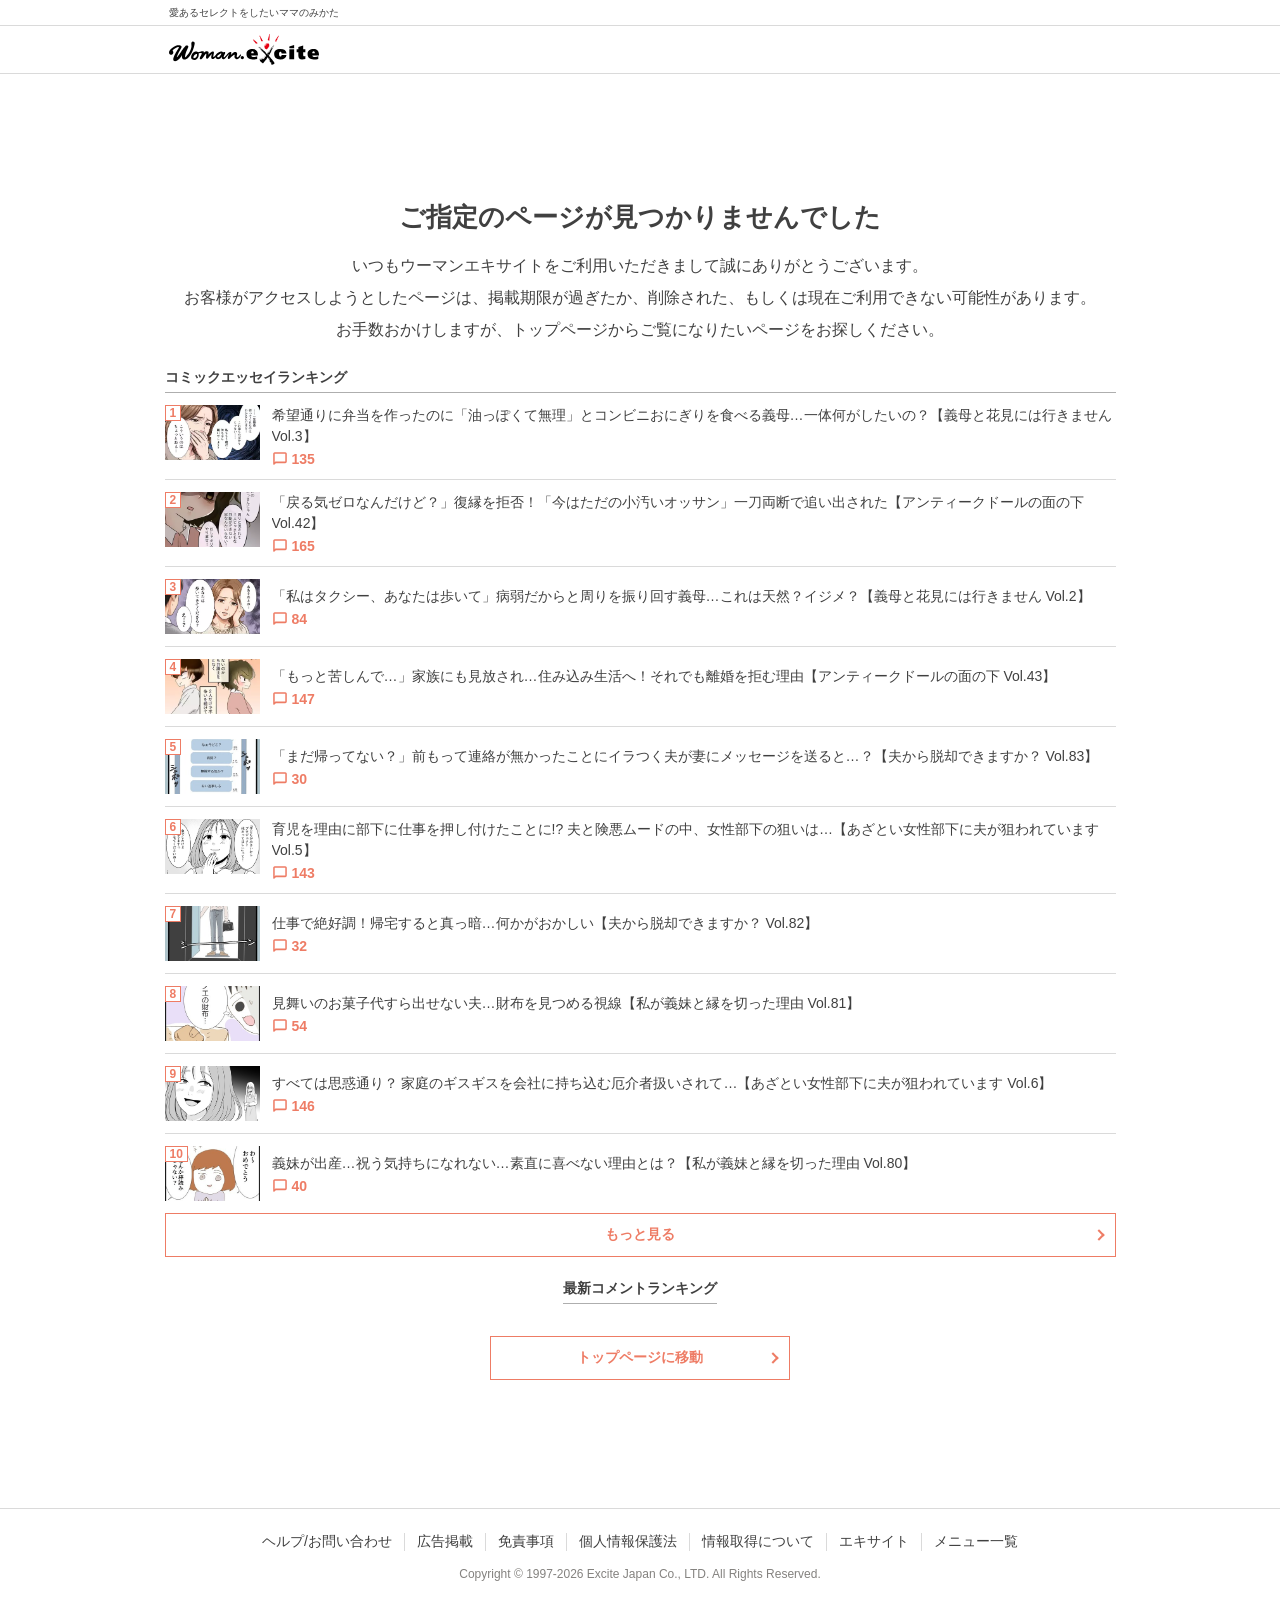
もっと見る (640, 1234)
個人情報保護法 (628, 1541)
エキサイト (874, 1541)
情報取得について (758, 1541)
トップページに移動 (640, 1357)
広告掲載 (445, 1541)
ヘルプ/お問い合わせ (327, 1541)
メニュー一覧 (976, 1541)
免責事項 (526, 1541)
